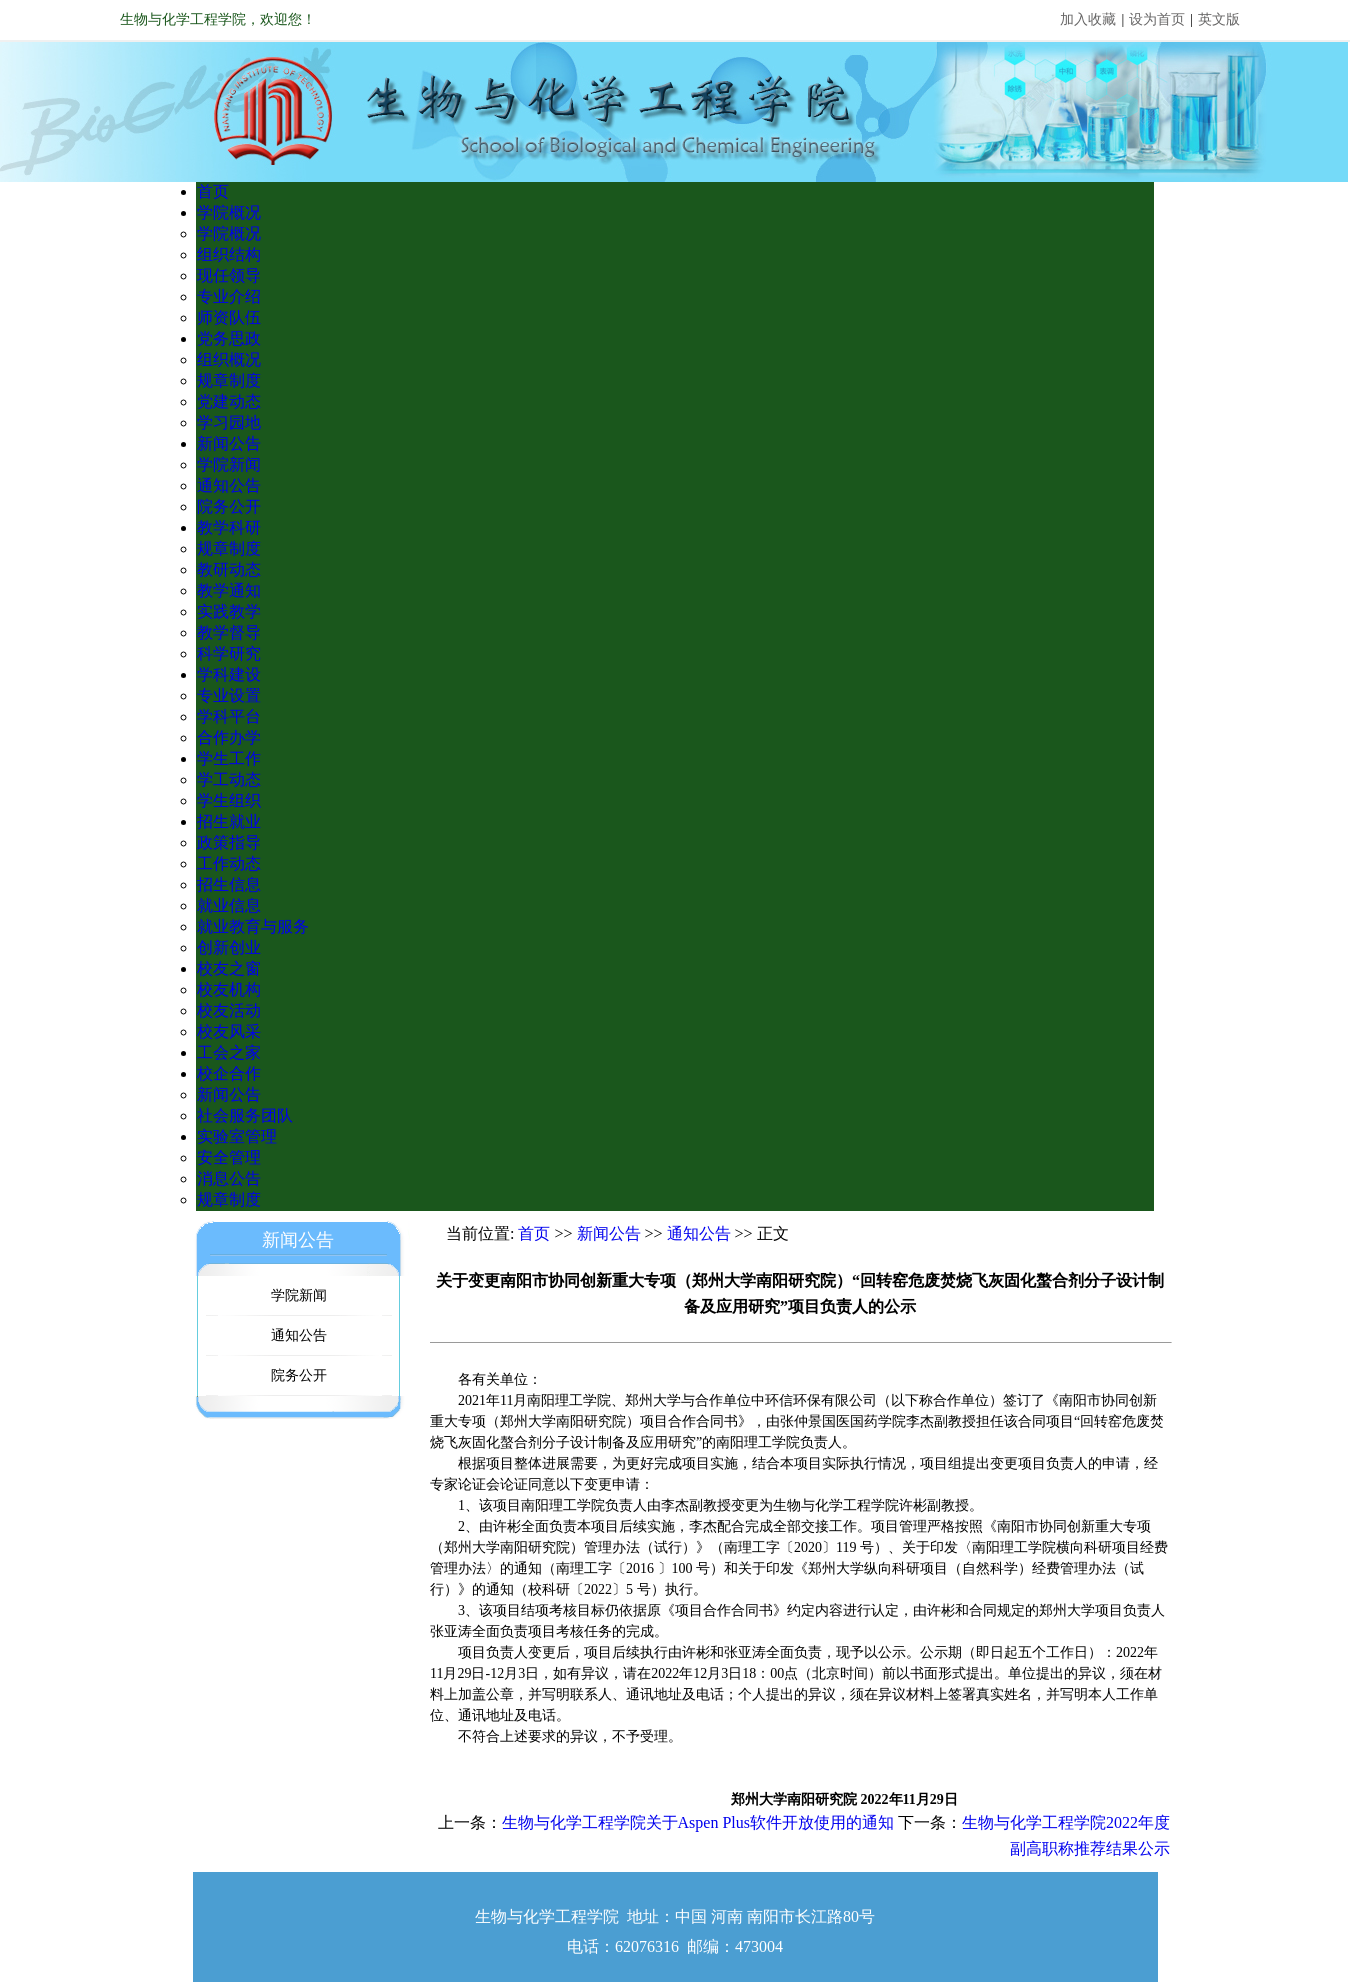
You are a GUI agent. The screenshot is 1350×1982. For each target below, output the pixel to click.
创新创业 (229, 947)
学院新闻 (229, 464)
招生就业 (229, 821)
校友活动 (229, 1010)
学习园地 (229, 422)
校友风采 (229, 1031)
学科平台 (229, 716)
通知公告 (229, 485)
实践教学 (229, 611)
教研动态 (229, 569)
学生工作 (229, 758)
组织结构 (229, 254)
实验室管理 (237, 1136)
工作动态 (229, 863)
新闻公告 (229, 443)
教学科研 (229, 527)
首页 (213, 191)
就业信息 (229, 905)
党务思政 (229, 338)
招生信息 (229, 884)
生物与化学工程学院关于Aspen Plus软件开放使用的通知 (698, 1822)
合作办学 (229, 737)
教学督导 (229, 632)
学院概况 (229, 212)
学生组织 (229, 800)
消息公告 (229, 1178)
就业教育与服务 (253, 926)
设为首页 (1157, 19)
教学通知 (229, 590)
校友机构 (229, 989)
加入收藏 (1088, 19)
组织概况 (229, 359)
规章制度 (229, 380)
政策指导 (229, 842)
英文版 (1219, 19)
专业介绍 (229, 296)
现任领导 (229, 275)
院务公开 (229, 506)
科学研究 (229, 653)
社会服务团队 (245, 1115)
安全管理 (229, 1157)
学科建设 (229, 674)
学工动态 (229, 779)
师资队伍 (229, 317)
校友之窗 (229, 968)
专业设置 (229, 695)
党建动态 (229, 401)
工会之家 (229, 1052)
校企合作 (229, 1073)
